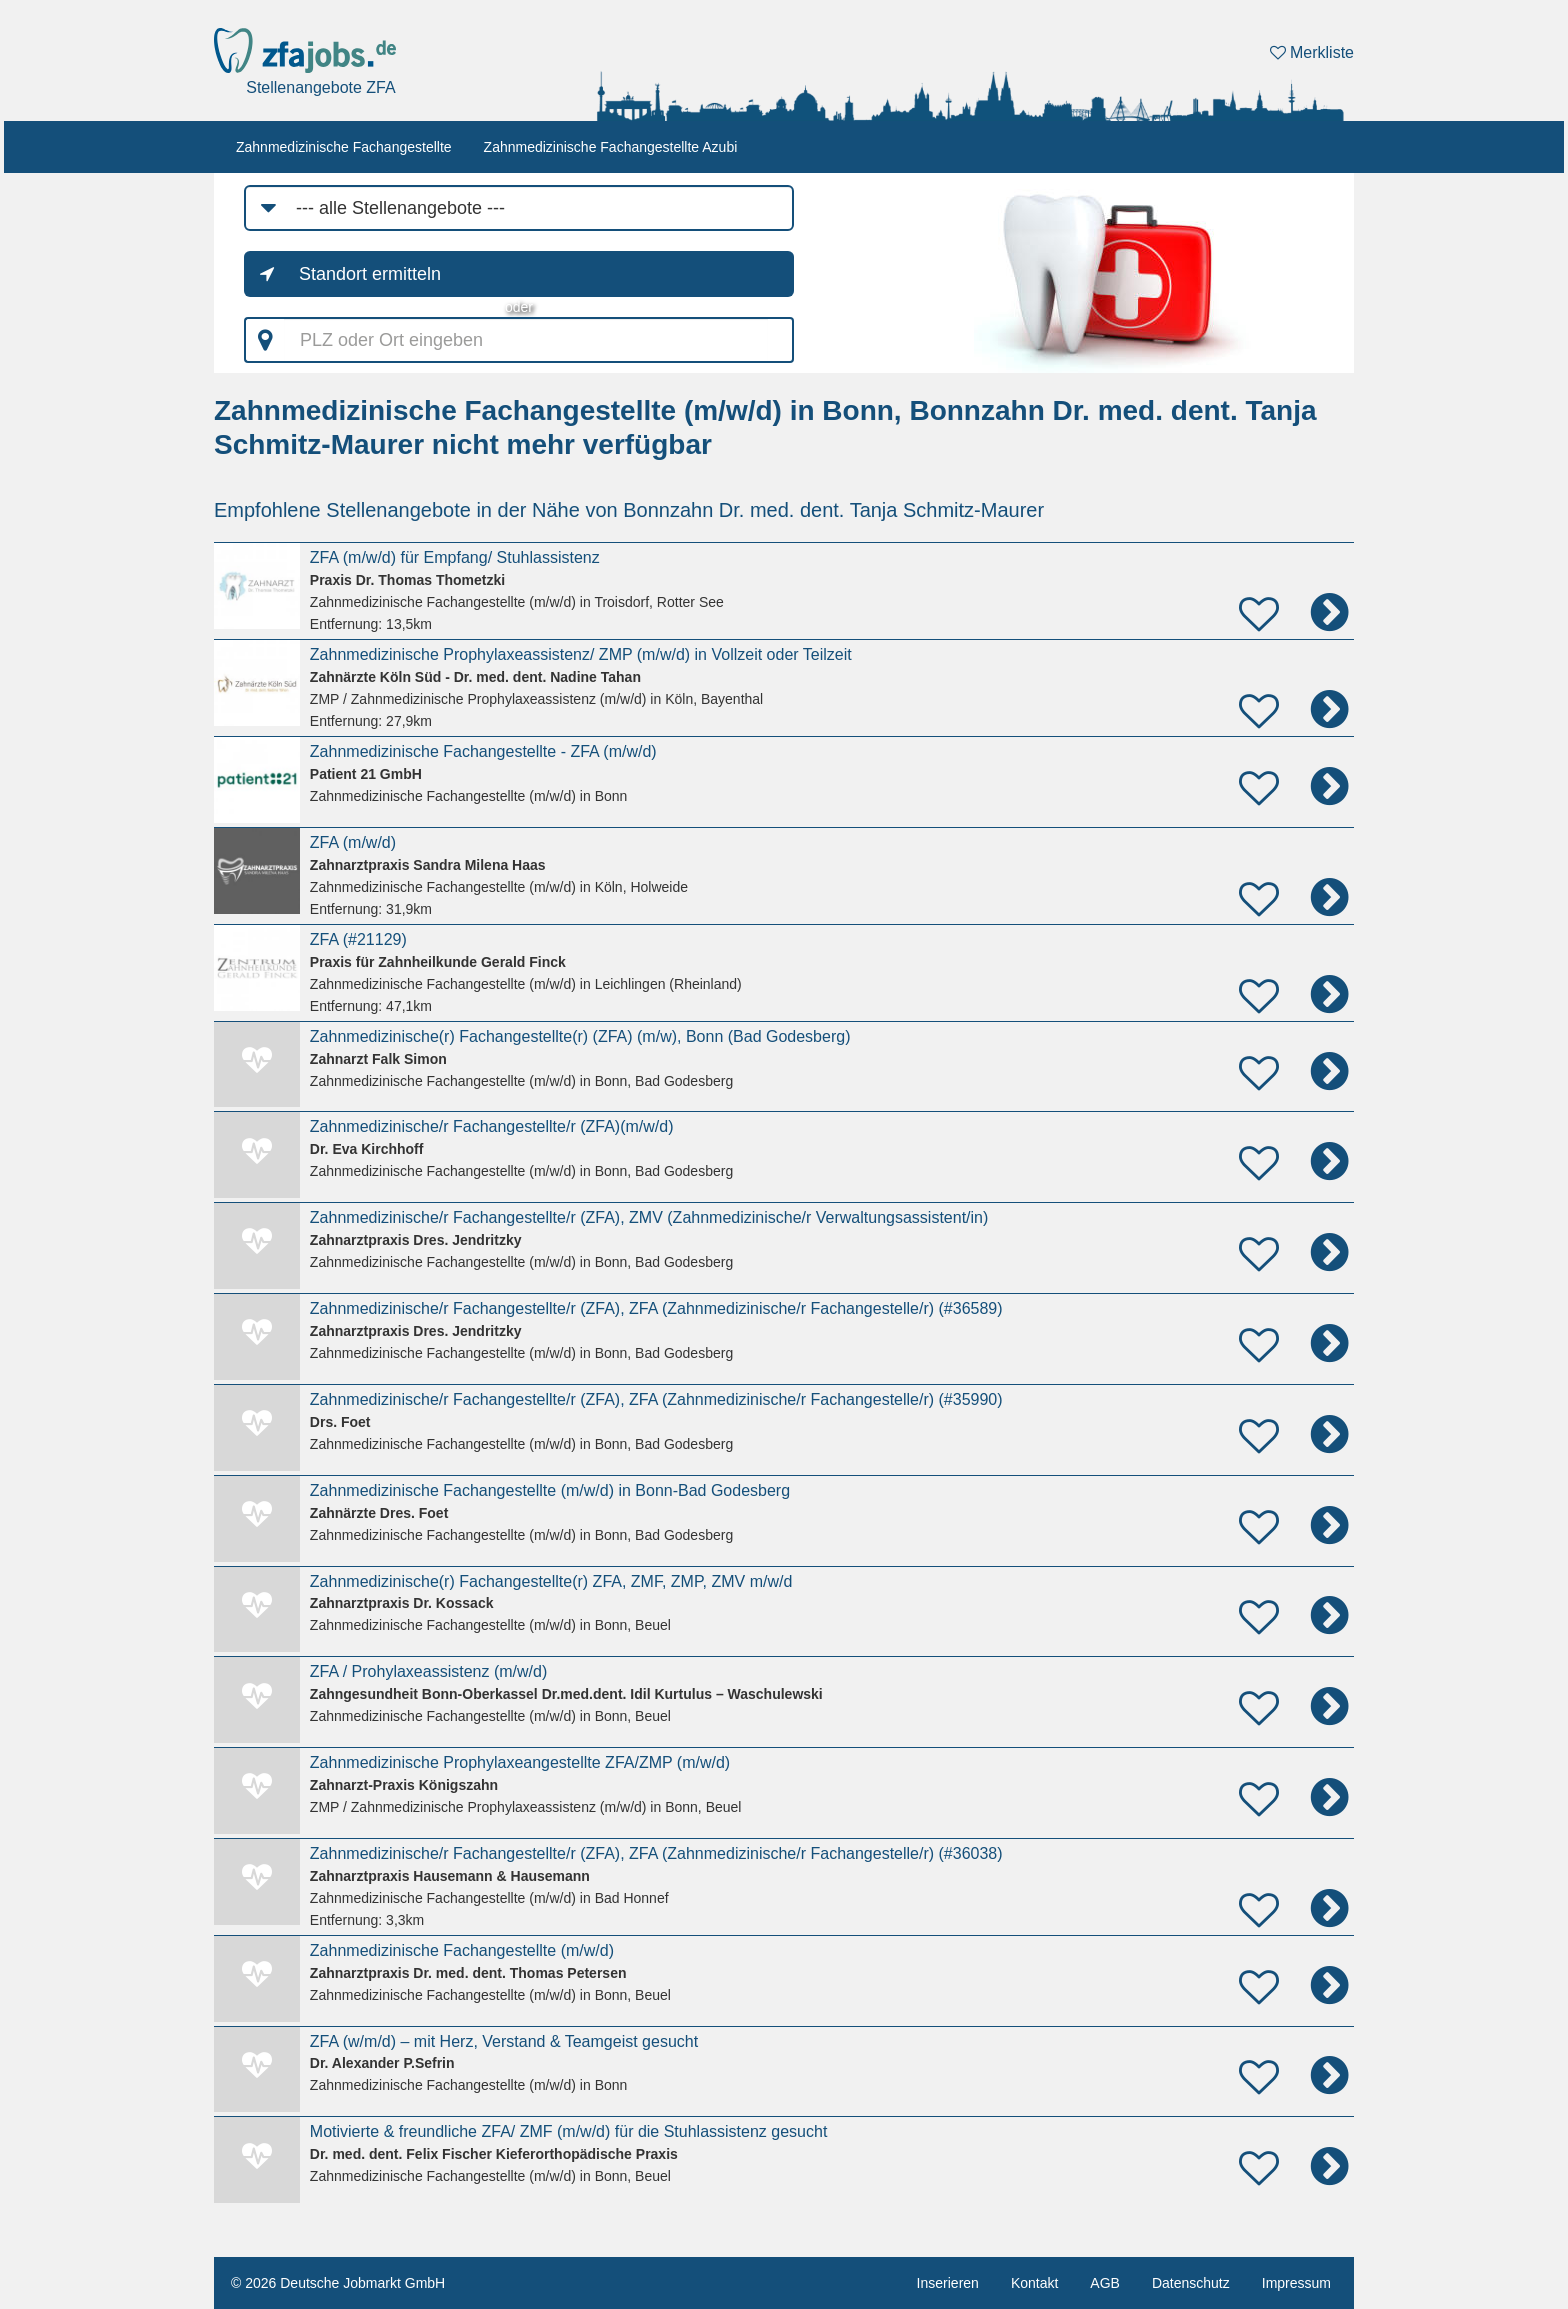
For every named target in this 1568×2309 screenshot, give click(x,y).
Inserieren (948, 2283)
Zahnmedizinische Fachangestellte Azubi (611, 147)
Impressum (1296, 2283)
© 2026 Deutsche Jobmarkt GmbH (338, 2283)
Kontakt (1034, 2283)
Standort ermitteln (370, 274)
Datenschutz (1191, 2283)
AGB (1105, 2283)
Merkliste (1312, 52)
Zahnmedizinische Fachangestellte (344, 147)
